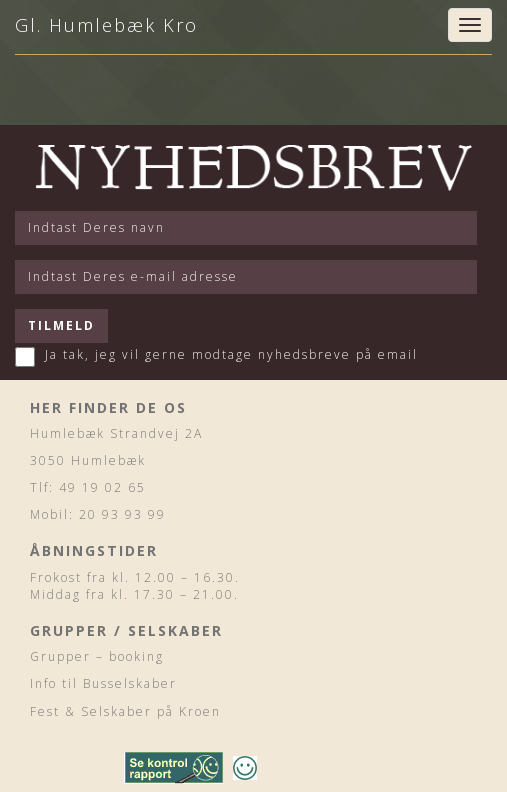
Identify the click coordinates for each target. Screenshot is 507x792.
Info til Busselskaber (103, 683)
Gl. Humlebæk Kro (106, 25)
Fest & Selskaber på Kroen (125, 711)
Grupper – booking (97, 656)
